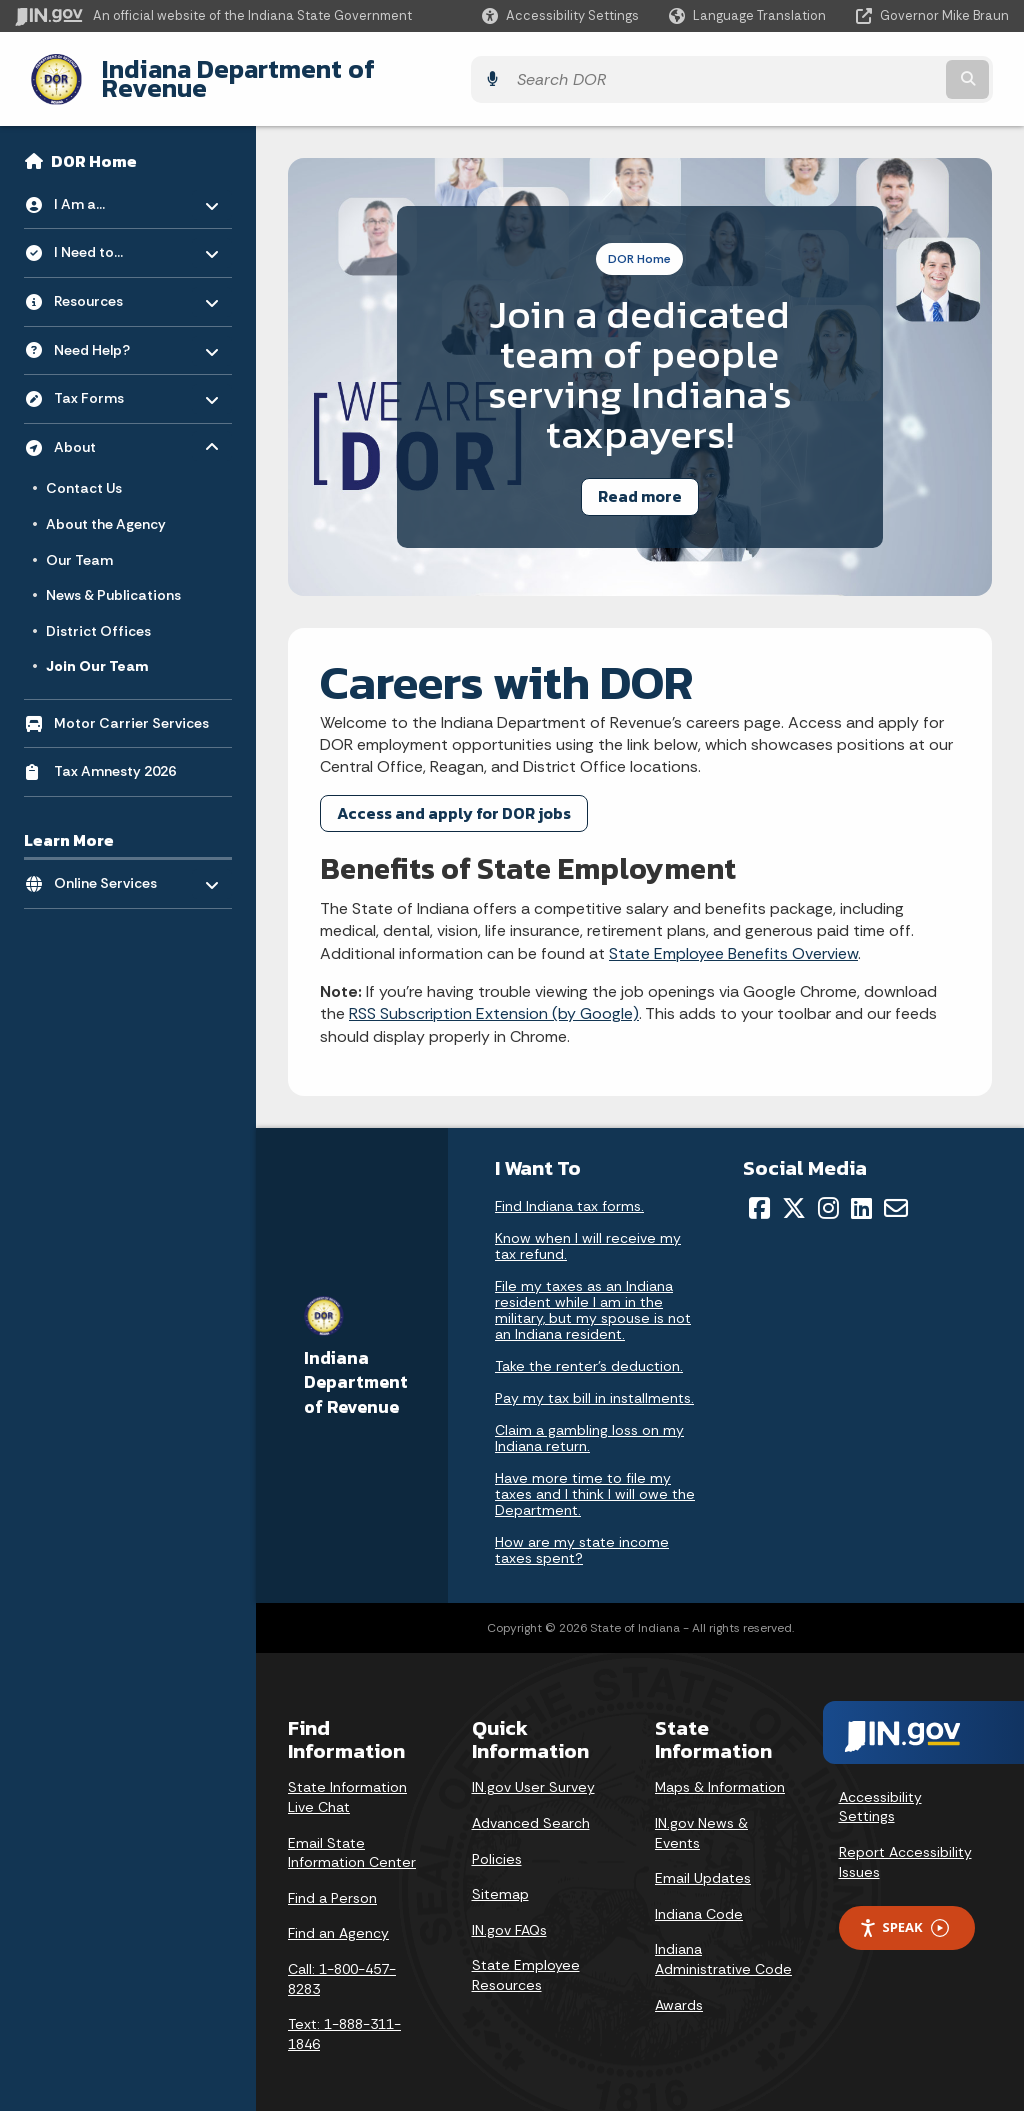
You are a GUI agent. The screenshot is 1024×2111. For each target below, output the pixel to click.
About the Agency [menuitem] (106, 509)
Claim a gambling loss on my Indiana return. (589, 1423)
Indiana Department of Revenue (275, 71)
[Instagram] (828, 1193)
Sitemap (500, 1879)
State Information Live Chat (347, 1782)
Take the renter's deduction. (589, 1351)
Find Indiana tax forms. (569, 1191)
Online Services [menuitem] (112, 863)
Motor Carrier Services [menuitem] (131, 708)
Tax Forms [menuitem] (112, 377)
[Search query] (888, 71)
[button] (560, 15)
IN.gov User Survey (533, 1772)
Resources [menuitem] (112, 280)
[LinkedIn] (861, 1193)
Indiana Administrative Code (723, 1944)
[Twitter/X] (794, 1193)
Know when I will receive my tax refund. (588, 1231)
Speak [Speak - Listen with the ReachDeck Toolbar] (904, 1912)
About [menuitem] (112, 426)
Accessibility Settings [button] (880, 1791)
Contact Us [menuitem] (84, 473)
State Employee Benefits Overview (733, 937)
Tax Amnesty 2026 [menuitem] (115, 756)
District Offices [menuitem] (98, 615)
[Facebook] (759, 1193)
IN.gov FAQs (509, 1914)
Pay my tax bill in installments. (594, 1383)
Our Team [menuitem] (79, 544)
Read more (640, 481)
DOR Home (94, 146)
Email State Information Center (352, 1837)
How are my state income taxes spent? (582, 1535)
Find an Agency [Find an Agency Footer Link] (338, 1918)
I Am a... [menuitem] (112, 183)
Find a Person (332, 1882)
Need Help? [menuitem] (112, 329)
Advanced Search (531, 1808)
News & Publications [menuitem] (113, 580)
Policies (497, 1843)
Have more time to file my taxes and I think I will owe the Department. (595, 1479)
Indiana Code (699, 1898)
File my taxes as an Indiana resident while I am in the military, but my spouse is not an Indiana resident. (593, 1295)
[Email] (896, 1193)
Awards (679, 1989)
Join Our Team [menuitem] (97, 651)
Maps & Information (720, 1772)
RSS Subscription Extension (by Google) (494, 998)
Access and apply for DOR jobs (454, 797)
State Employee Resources (526, 1960)
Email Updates (703, 1863)
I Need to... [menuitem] (112, 232)
